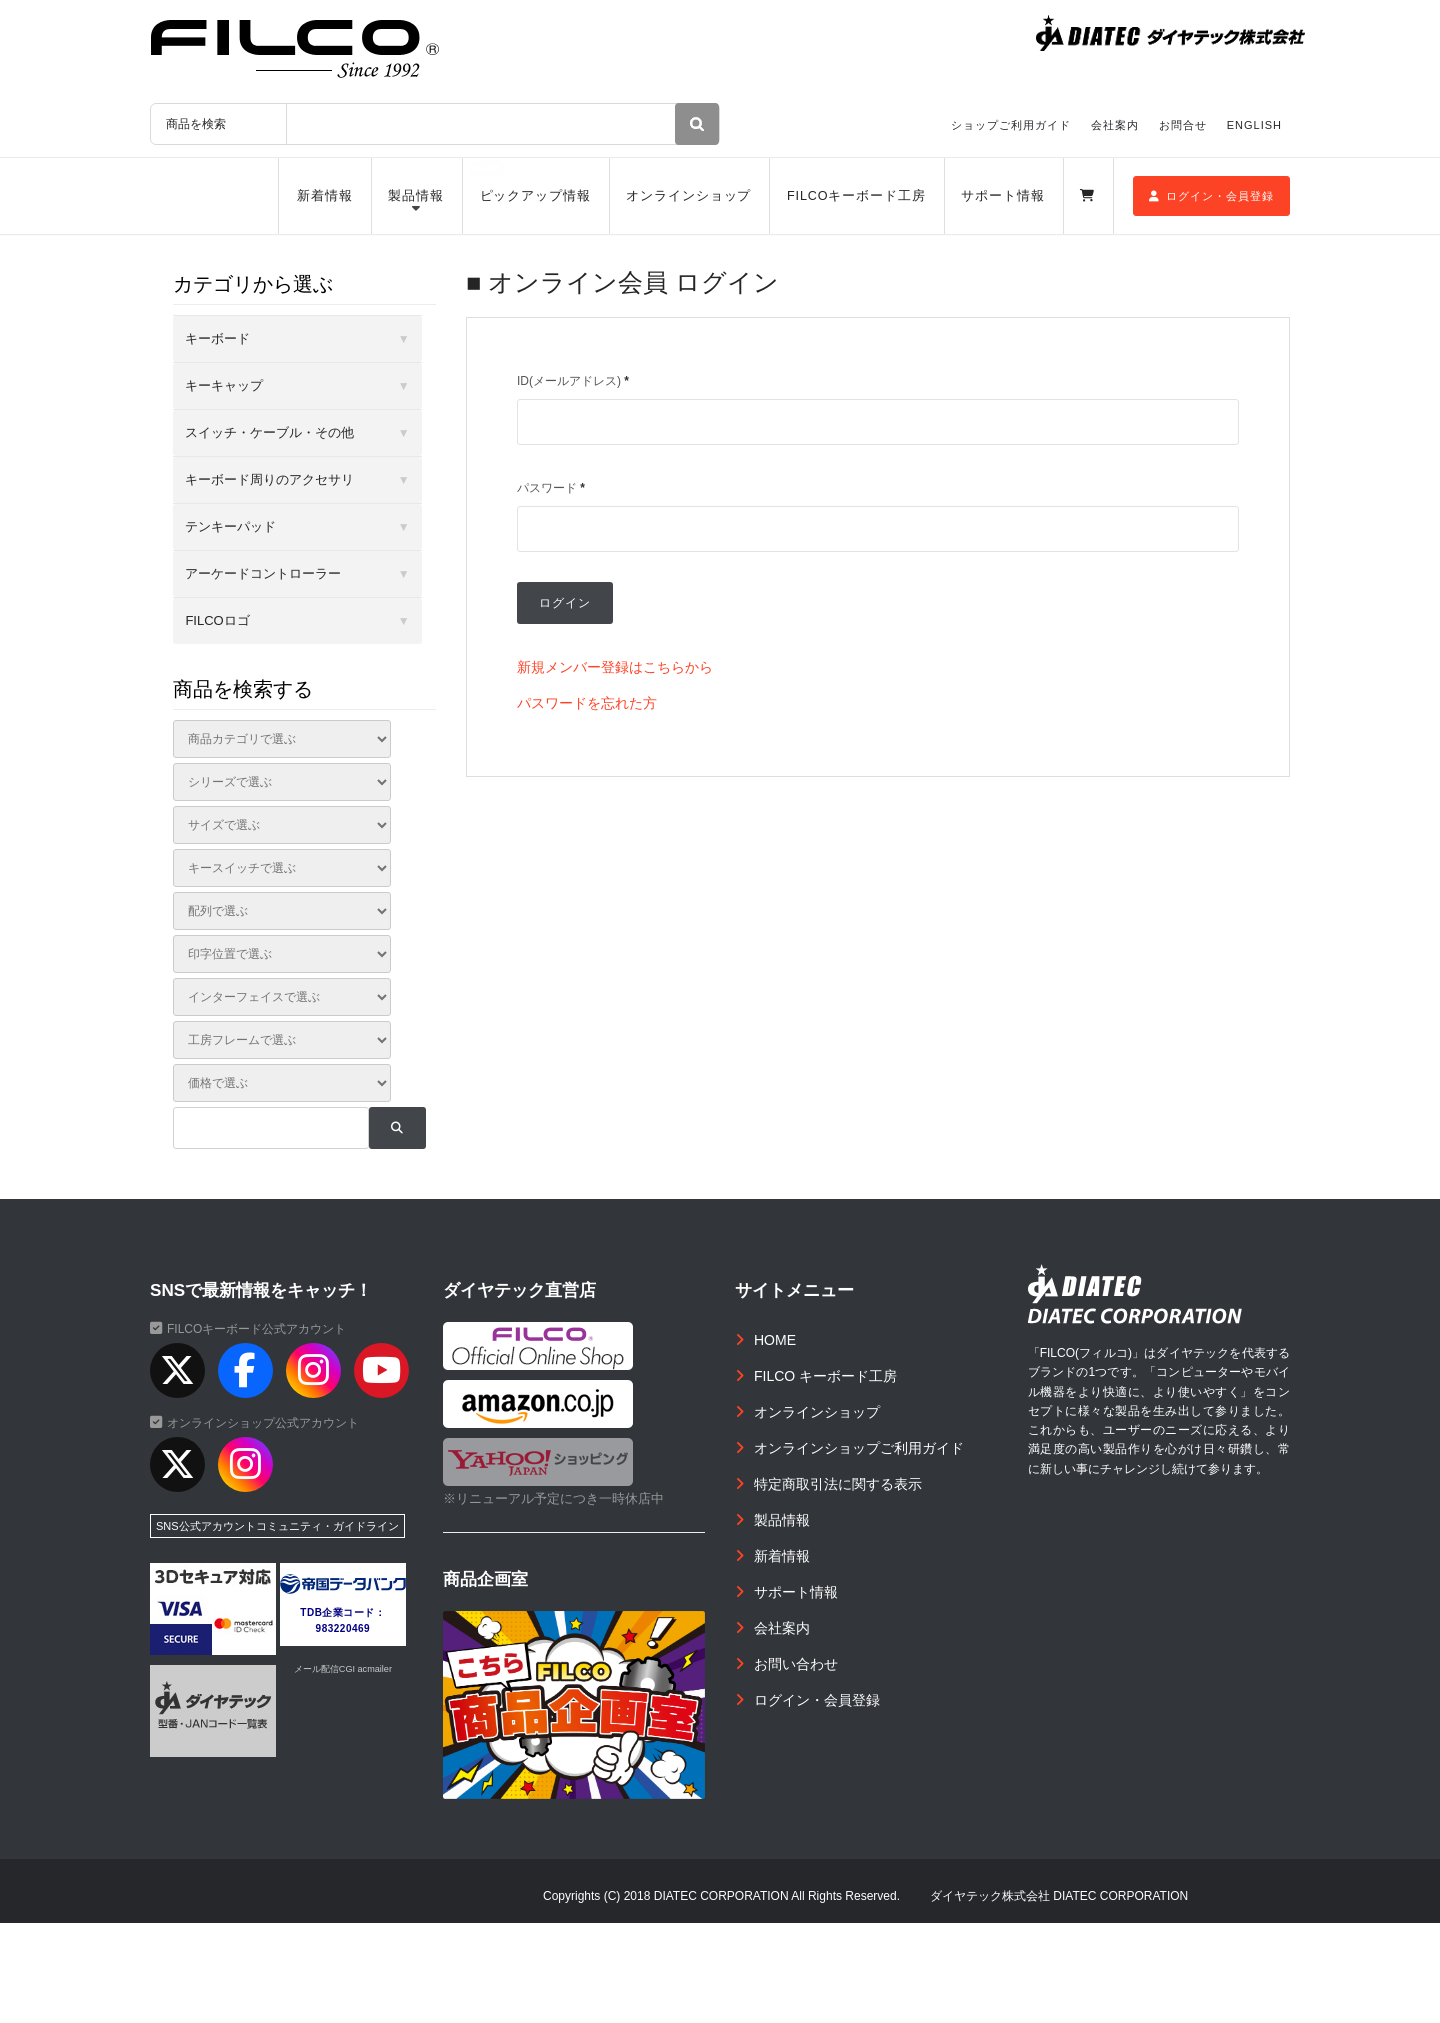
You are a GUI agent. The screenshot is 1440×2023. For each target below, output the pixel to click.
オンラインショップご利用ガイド (859, 1448)
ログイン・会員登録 (1211, 196)
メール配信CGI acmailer (343, 1669)
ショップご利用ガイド (1011, 125)
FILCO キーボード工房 (825, 1376)
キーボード (217, 338)
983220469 (343, 1628)
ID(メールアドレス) (573, 381)
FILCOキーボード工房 (856, 196)
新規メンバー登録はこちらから (615, 667)
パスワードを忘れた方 (587, 703)
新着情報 (325, 196)
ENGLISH (1254, 125)
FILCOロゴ (217, 620)
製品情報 (416, 196)
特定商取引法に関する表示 (838, 1484)
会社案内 (1115, 125)
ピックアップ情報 (535, 196)
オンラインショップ (688, 196)
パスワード (551, 488)
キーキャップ (224, 385)
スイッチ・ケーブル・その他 (269, 432)
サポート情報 (1002, 196)
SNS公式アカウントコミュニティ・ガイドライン (277, 1526)
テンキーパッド (230, 526)
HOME (775, 1340)
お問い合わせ (796, 1664)
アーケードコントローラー (263, 573)
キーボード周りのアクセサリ (269, 479)
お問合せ (1183, 125)
